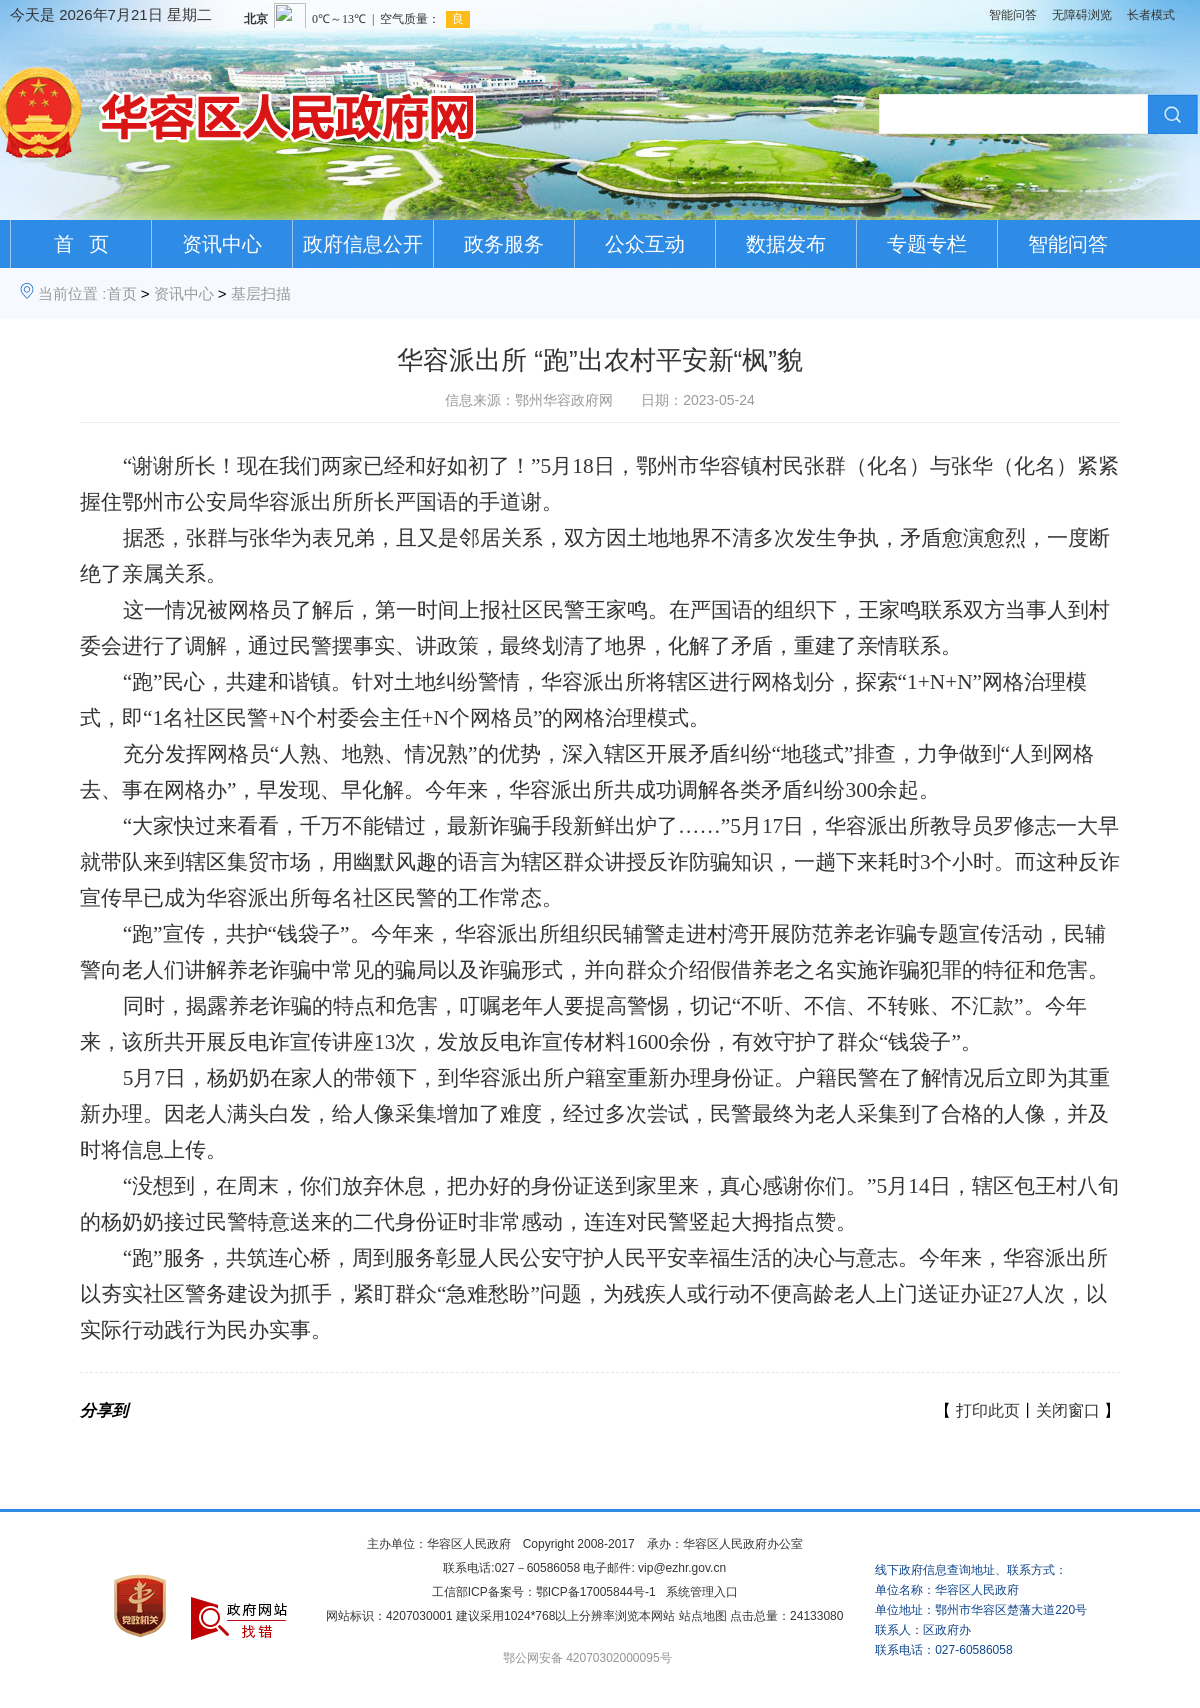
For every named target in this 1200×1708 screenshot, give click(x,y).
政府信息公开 (363, 244)
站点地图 (703, 1616)
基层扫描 (261, 293)
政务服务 (504, 244)
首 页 (81, 244)
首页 (122, 293)
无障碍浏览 (1082, 15)
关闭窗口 (1068, 1410)
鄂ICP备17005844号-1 (596, 1592)
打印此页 (988, 1410)
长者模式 (1151, 15)
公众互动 (645, 244)
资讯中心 (222, 244)
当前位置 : (72, 293)
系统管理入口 (702, 1592)
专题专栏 (927, 244)
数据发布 (786, 244)
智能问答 (1013, 15)
